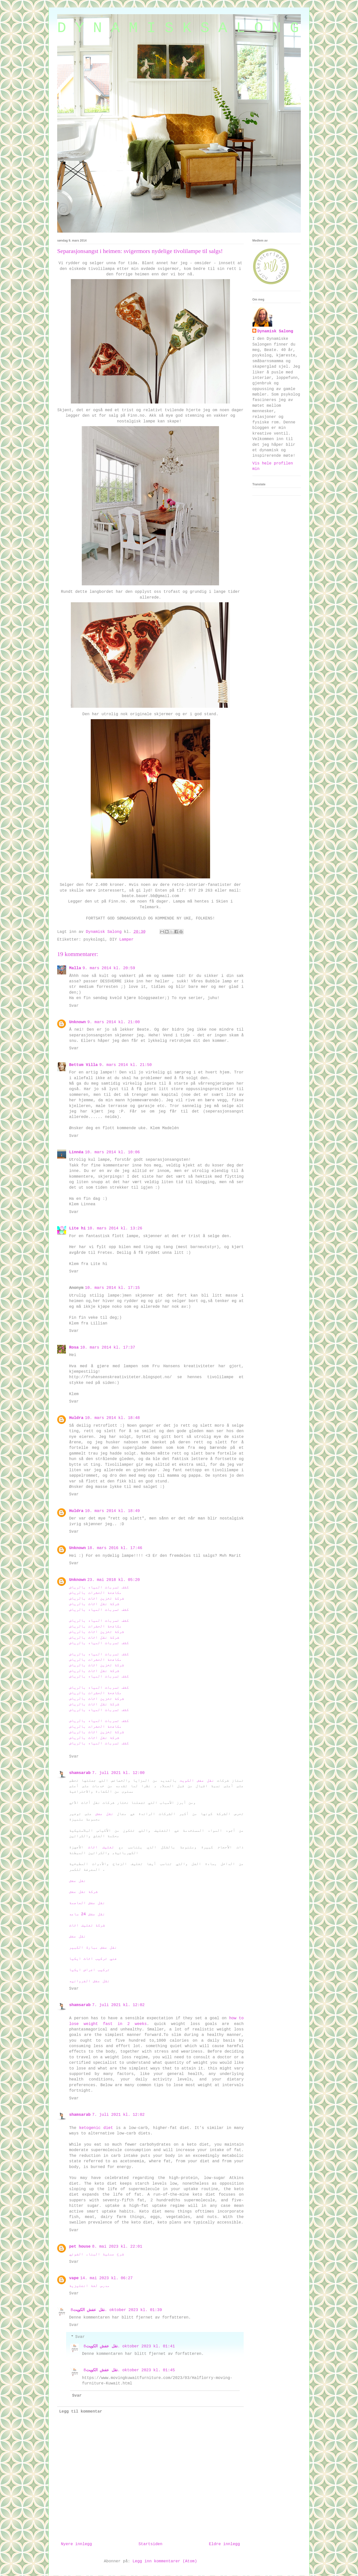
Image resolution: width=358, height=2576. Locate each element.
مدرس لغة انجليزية (89, 2286)
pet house (79, 2246)
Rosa (74, 1347)
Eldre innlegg (224, 2544)
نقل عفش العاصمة (87, 1903)
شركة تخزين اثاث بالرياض (96, 1598)
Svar (74, 1006)
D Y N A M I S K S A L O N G (178, 28)
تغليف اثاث (101, 1847)
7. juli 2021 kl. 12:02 (118, 2005)
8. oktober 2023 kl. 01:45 (129, 2370)
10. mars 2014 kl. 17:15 (112, 1288)
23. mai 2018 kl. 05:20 (113, 1580)
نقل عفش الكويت (197, 1780)
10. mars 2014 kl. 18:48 (112, 1418)
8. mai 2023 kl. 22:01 (117, 2246)
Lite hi (77, 1228)
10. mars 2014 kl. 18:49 (112, 1511)
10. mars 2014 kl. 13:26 (114, 1228)
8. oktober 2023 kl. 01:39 (116, 2310)
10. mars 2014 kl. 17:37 (107, 1347)
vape (74, 2278)
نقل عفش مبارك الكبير (93, 1947)
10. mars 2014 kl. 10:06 (112, 1152)
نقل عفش (104, 1814)
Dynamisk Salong (275, 331)
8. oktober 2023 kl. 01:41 (129, 2346)
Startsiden (150, 2544)
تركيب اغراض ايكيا (90, 1970)
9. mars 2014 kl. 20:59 (109, 968)
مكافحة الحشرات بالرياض (95, 1593)
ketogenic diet (96, 2128)
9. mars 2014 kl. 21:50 (125, 1065)
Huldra (76, 1418)
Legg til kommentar (80, 2411)
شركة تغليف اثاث (87, 1925)
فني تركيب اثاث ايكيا (93, 1959)
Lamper (126, 939)
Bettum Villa (83, 1065)
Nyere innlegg (76, 2544)
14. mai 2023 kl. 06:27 (106, 2278)
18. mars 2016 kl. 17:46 (114, 1548)
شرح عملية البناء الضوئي (96, 2254)
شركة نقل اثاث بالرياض (94, 1604)
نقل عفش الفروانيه (89, 1981)
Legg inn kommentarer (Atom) (165, 2561)
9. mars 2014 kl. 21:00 (113, 1022)
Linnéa (76, 1152)
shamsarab (79, 1773)
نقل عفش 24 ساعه (87, 1914)
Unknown (77, 1022)
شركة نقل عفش (83, 1892)
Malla (75, 968)
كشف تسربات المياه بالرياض (99, 1587)
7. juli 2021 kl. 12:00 (118, 1773)
